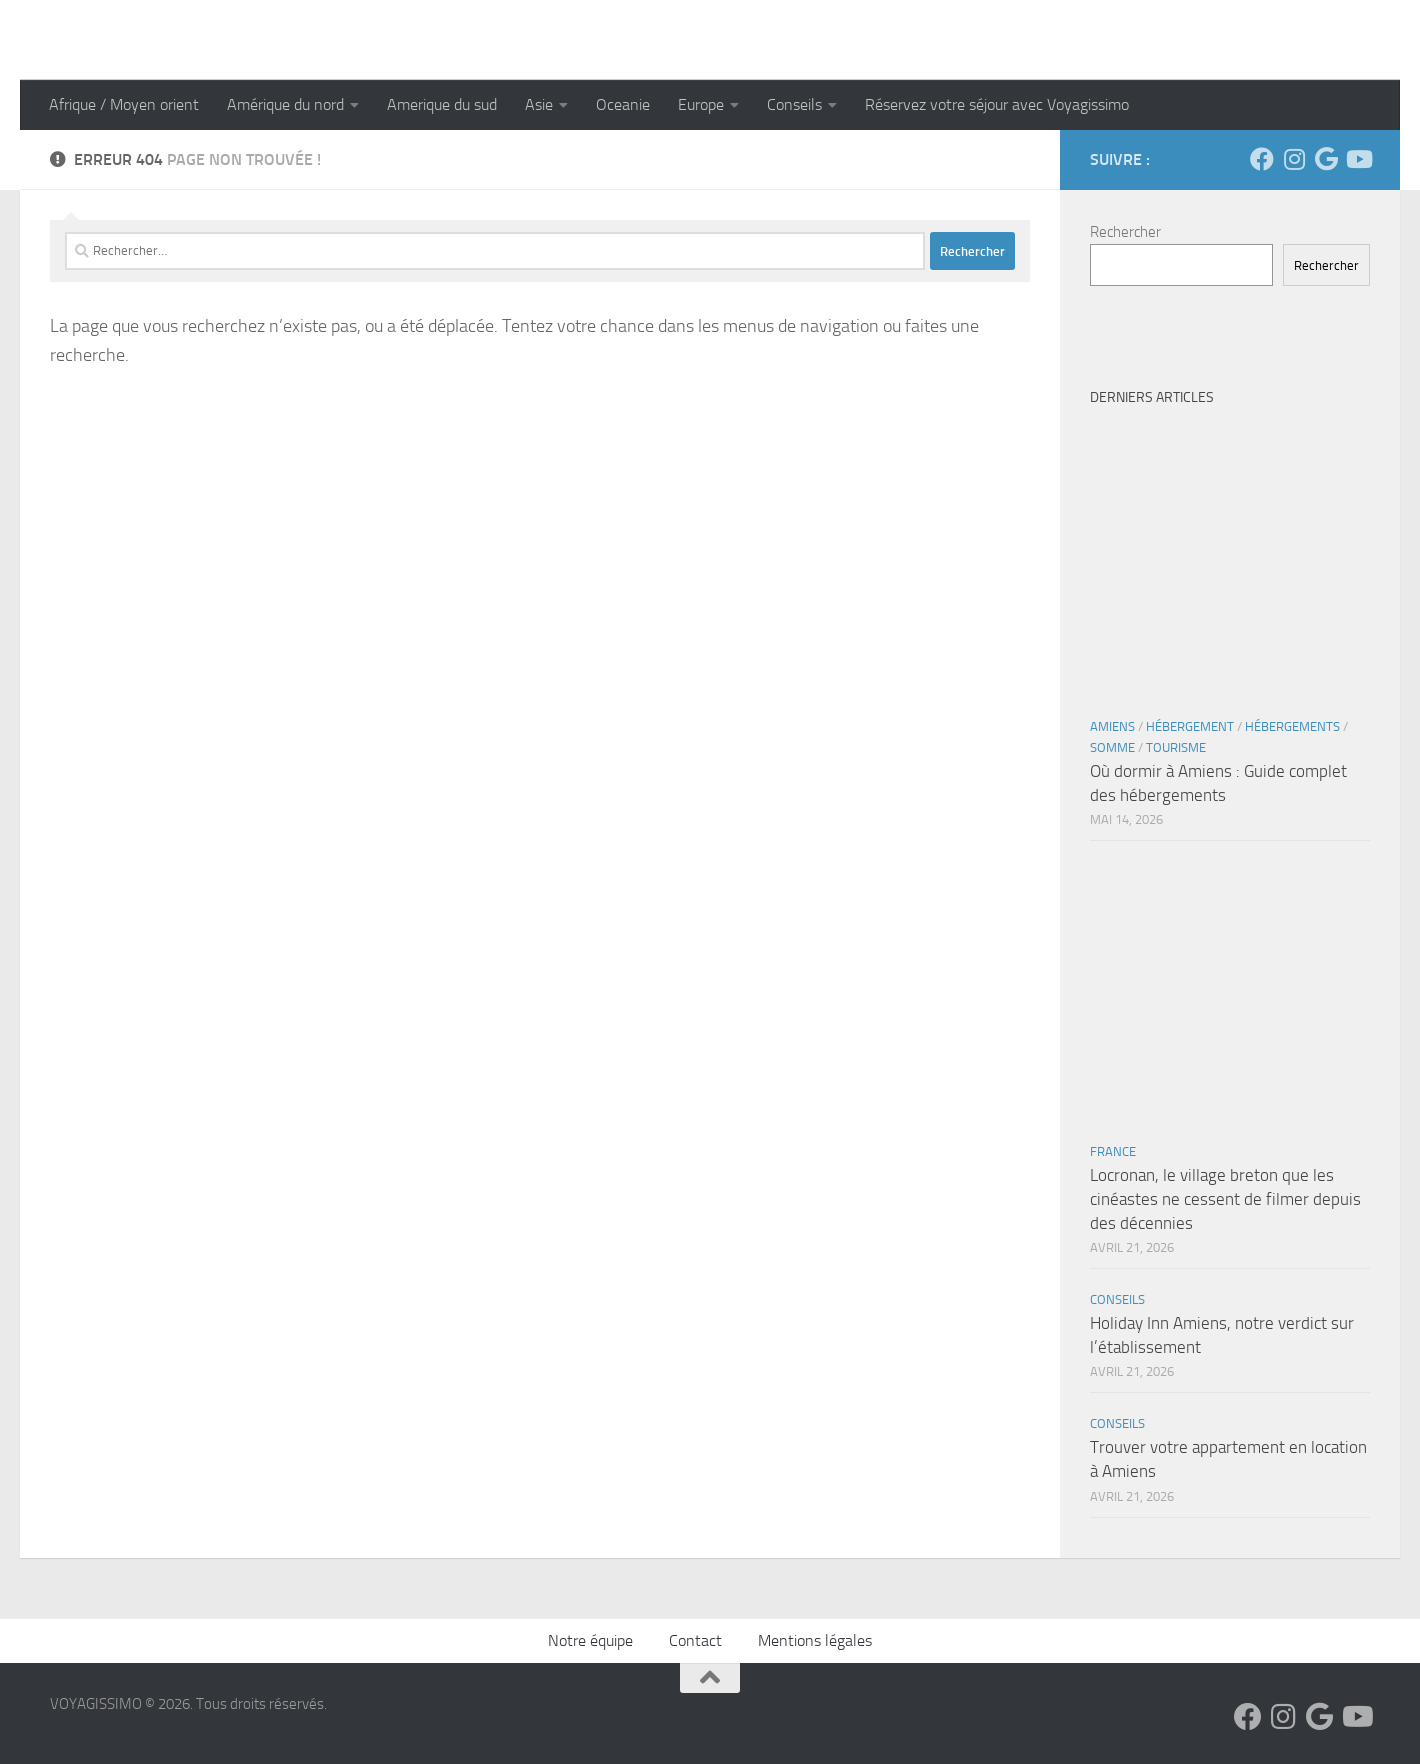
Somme (1112, 747)
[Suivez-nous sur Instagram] (1294, 159)
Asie (539, 104)
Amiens (1112, 726)
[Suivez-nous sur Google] (1326, 159)
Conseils (794, 104)
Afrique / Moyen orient (124, 104)
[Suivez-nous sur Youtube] (1358, 159)
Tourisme (1176, 747)
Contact (695, 1640)
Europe (701, 104)
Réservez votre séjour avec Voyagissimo (997, 104)
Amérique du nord (285, 104)
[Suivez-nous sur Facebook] (1262, 159)
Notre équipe (590, 1640)
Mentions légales (815, 1640)
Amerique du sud (442, 104)
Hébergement (1190, 726)
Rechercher (1125, 232)
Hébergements (1292, 726)
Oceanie (623, 104)
